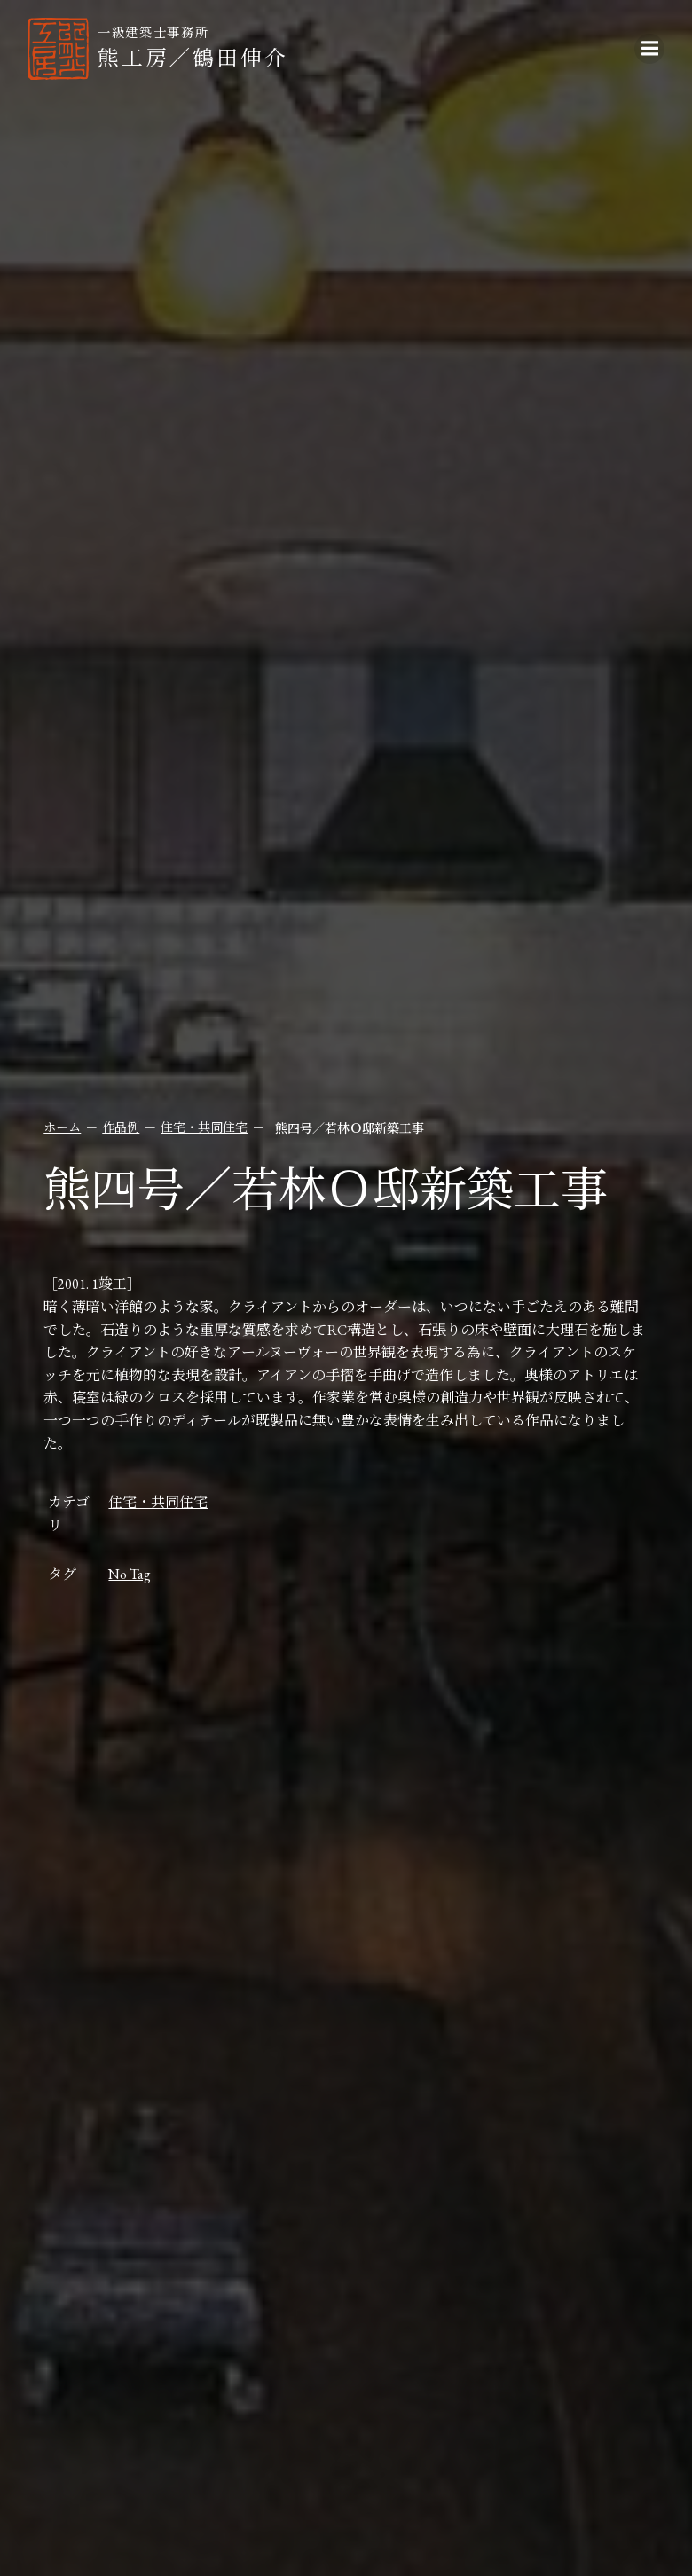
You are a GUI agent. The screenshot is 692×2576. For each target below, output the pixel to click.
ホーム (63, 1127)
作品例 (121, 1127)
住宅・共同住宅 (204, 1127)
